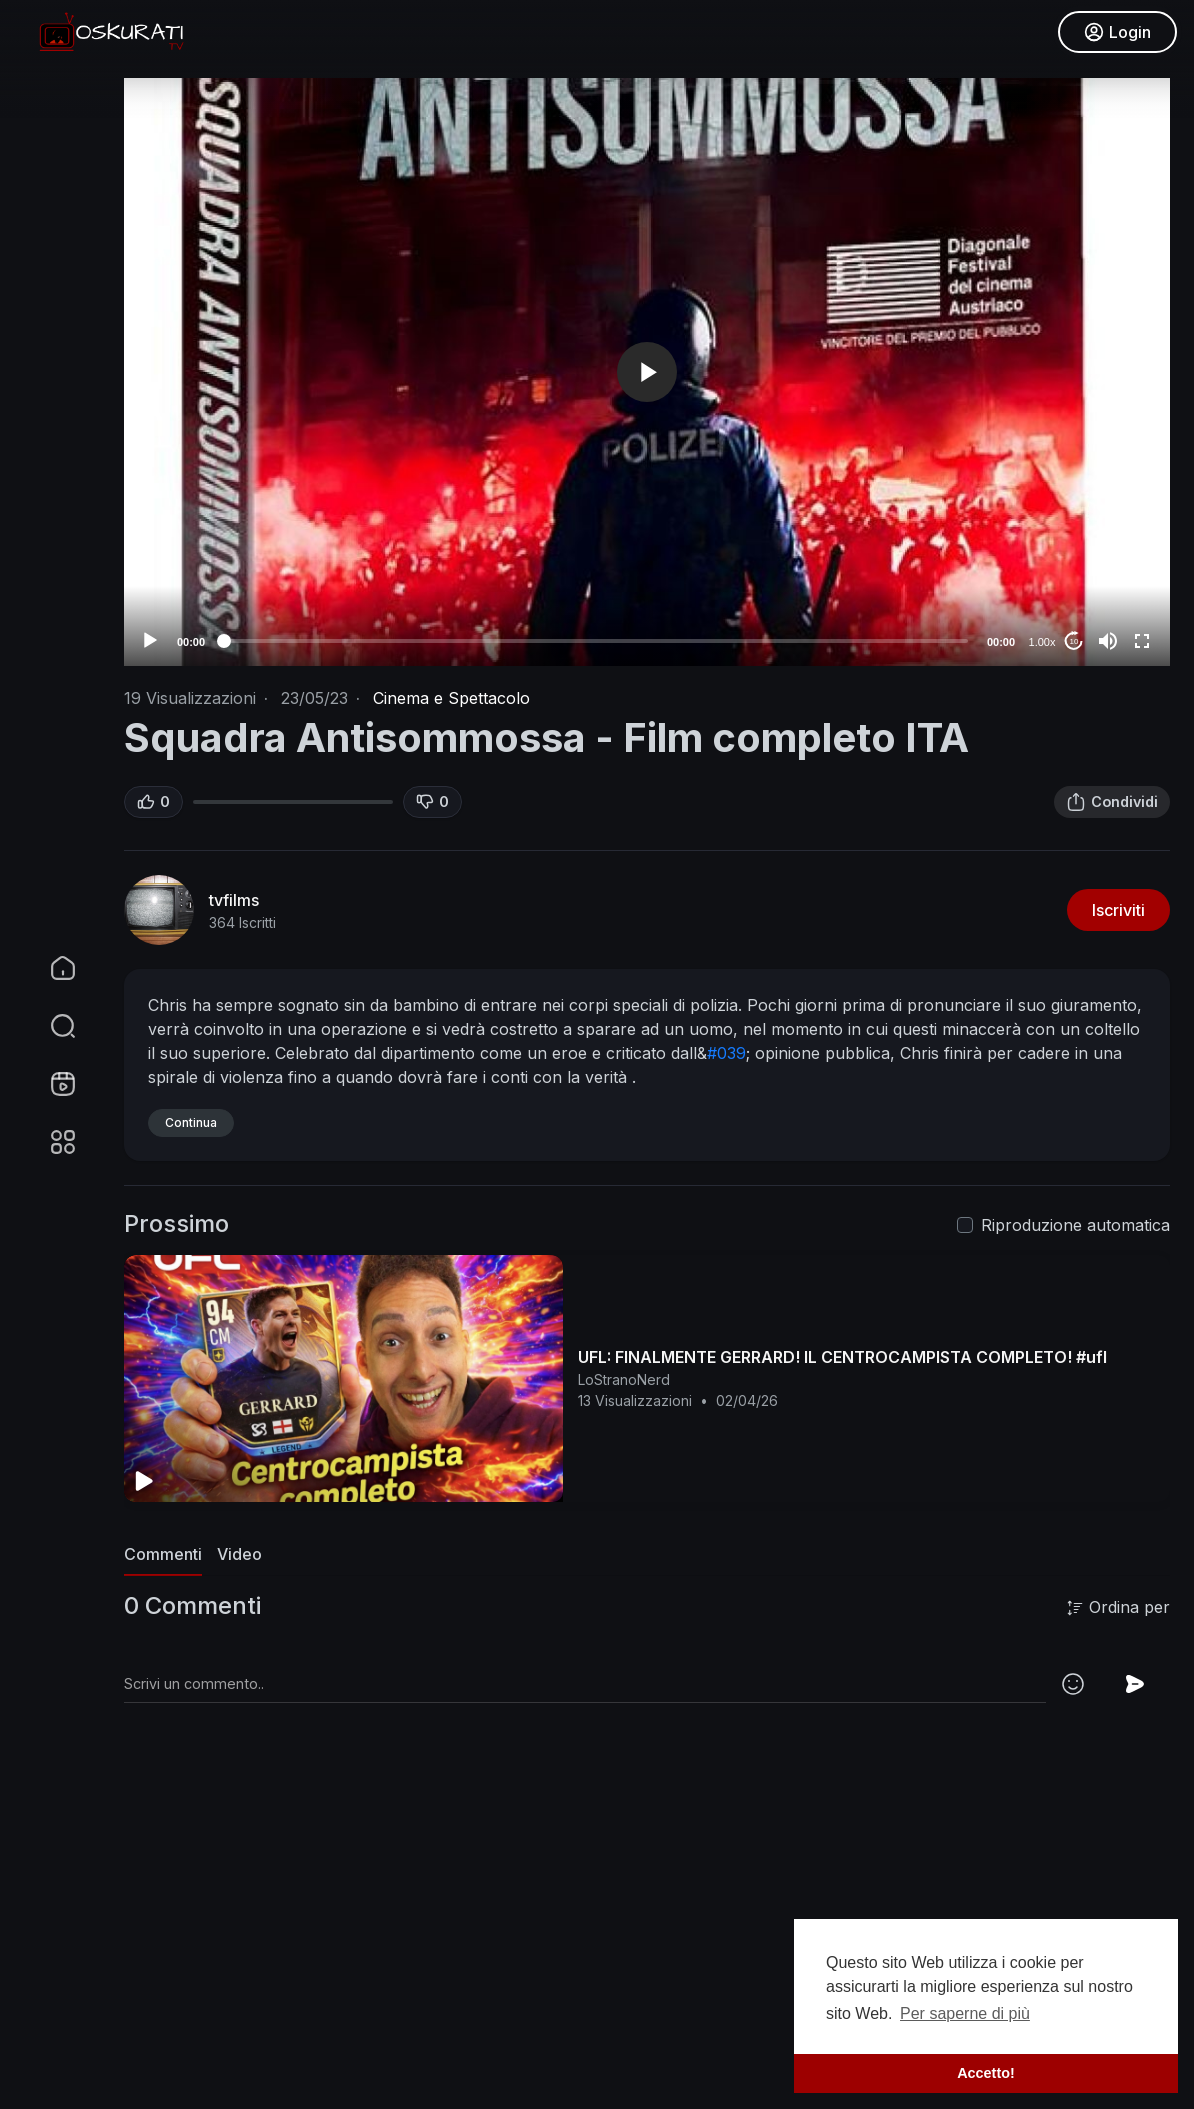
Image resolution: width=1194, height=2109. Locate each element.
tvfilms (234, 900)
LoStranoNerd (624, 1379)
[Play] (150, 641)
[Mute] (1108, 641)
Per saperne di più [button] (965, 2013)
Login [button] (1114, 35)
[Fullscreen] (1142, 641)
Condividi (1112, 802)
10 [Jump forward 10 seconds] (1074, 641)
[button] (50, 1026)
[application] (647, 372)
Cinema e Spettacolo (451, 698)
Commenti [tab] (163, 1554)
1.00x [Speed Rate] (1042, 642)
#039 (726, 1053)
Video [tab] (239, 1554)
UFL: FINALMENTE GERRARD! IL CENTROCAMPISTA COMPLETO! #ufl (842, 1357)
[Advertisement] (647, 1963)
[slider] (596, 641)
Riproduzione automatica (1075, 1225)
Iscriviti (1118, 910)
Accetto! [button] (986, 2073)
